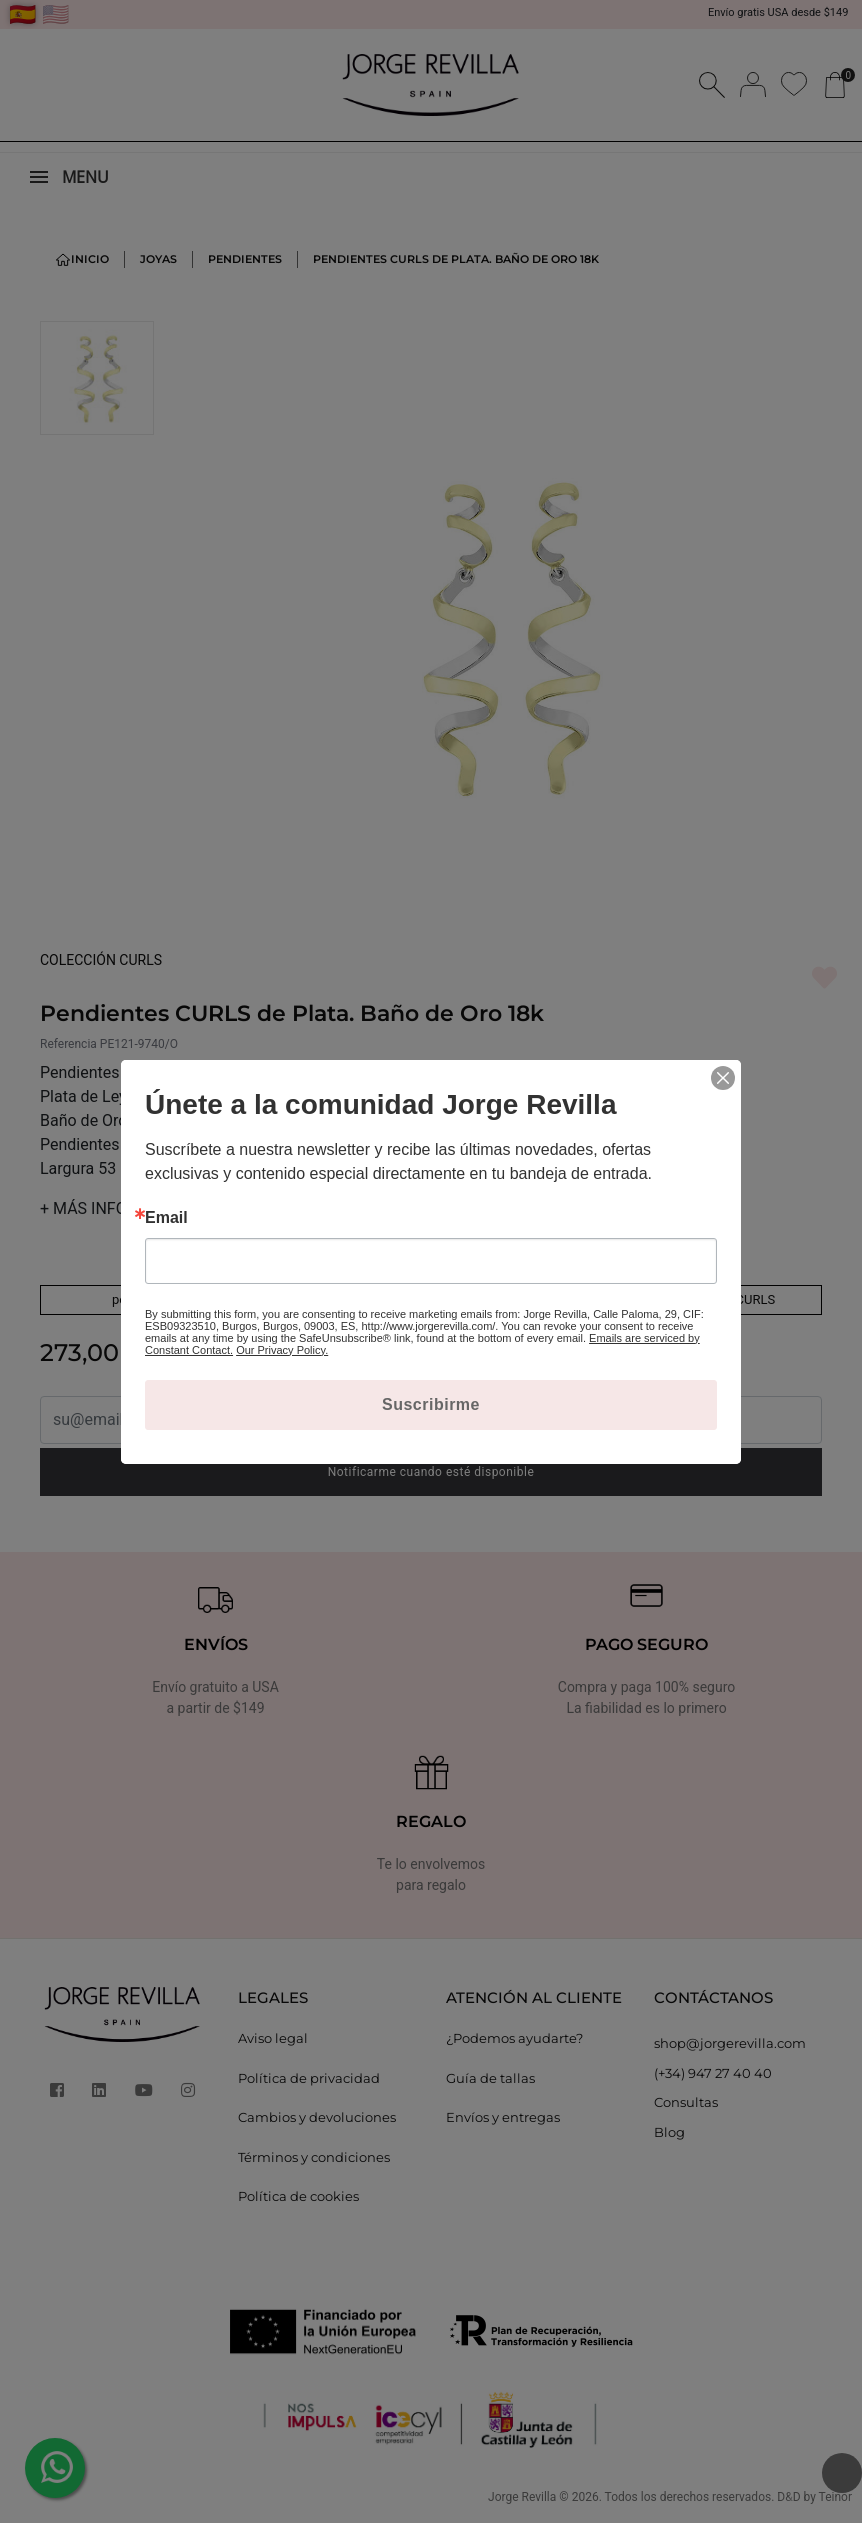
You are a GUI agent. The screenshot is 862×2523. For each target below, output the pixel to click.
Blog (669, 2132)
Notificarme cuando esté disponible (431, 1472)
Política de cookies (298, 2196)
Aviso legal (273, 2038)
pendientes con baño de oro (431, 1299)
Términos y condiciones (314, 2157)
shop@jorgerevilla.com (730, 2043)
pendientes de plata (168, 1299)
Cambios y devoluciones (317, 2117)
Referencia (68, 1044)
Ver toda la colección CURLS (694, 1299)
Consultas (686, 2102)
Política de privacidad (309, 2078)
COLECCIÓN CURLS (101, 960)
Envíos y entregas (503, 2117)
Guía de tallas (490, 2078)
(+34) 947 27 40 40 (713, 2073)
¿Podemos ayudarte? (514, 2038)
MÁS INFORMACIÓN (119, 1208)
